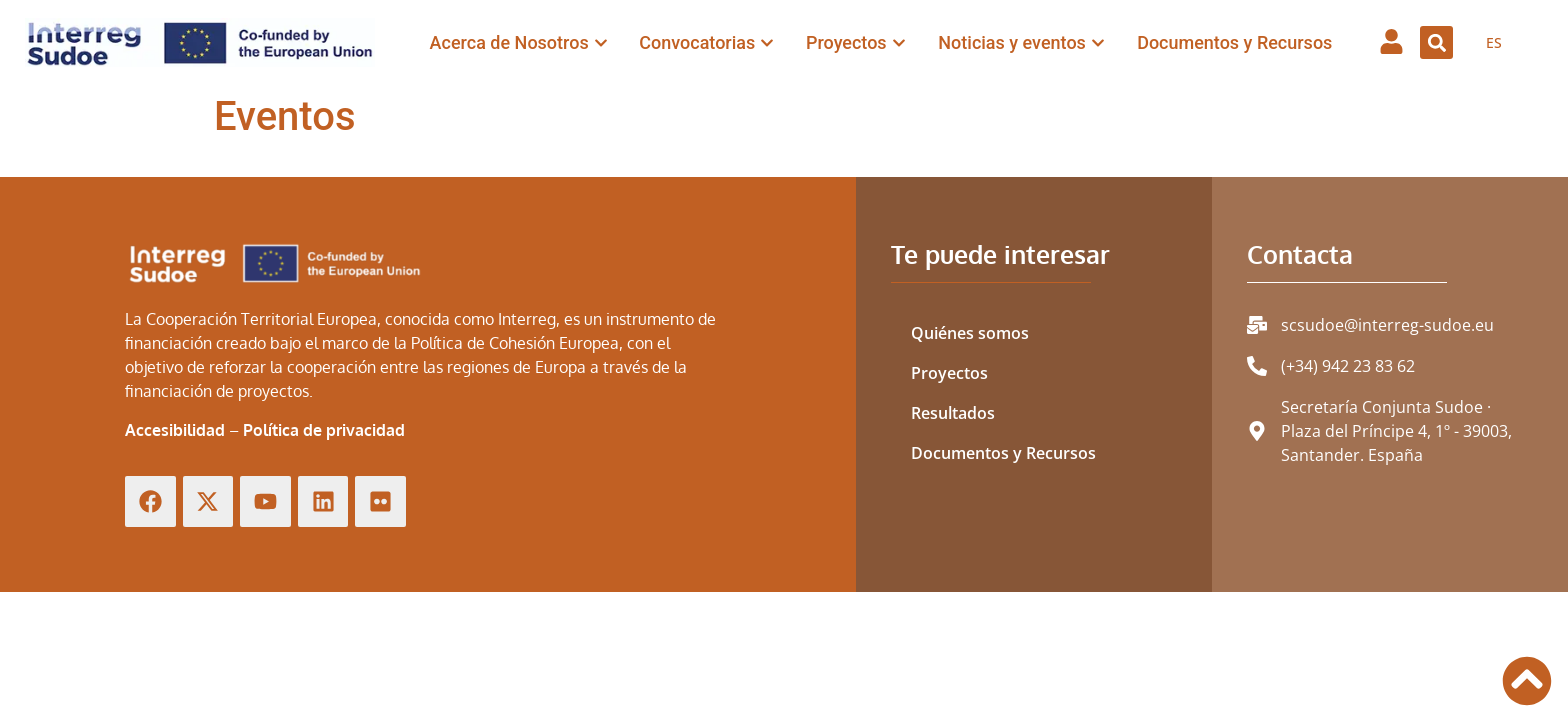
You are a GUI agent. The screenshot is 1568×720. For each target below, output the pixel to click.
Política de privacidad (324, 430)
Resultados (953, 413)
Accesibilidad (175, 430)
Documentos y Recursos (1003, 453)
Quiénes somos (970, 333)
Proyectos (949, 373)
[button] (1436, 42)
